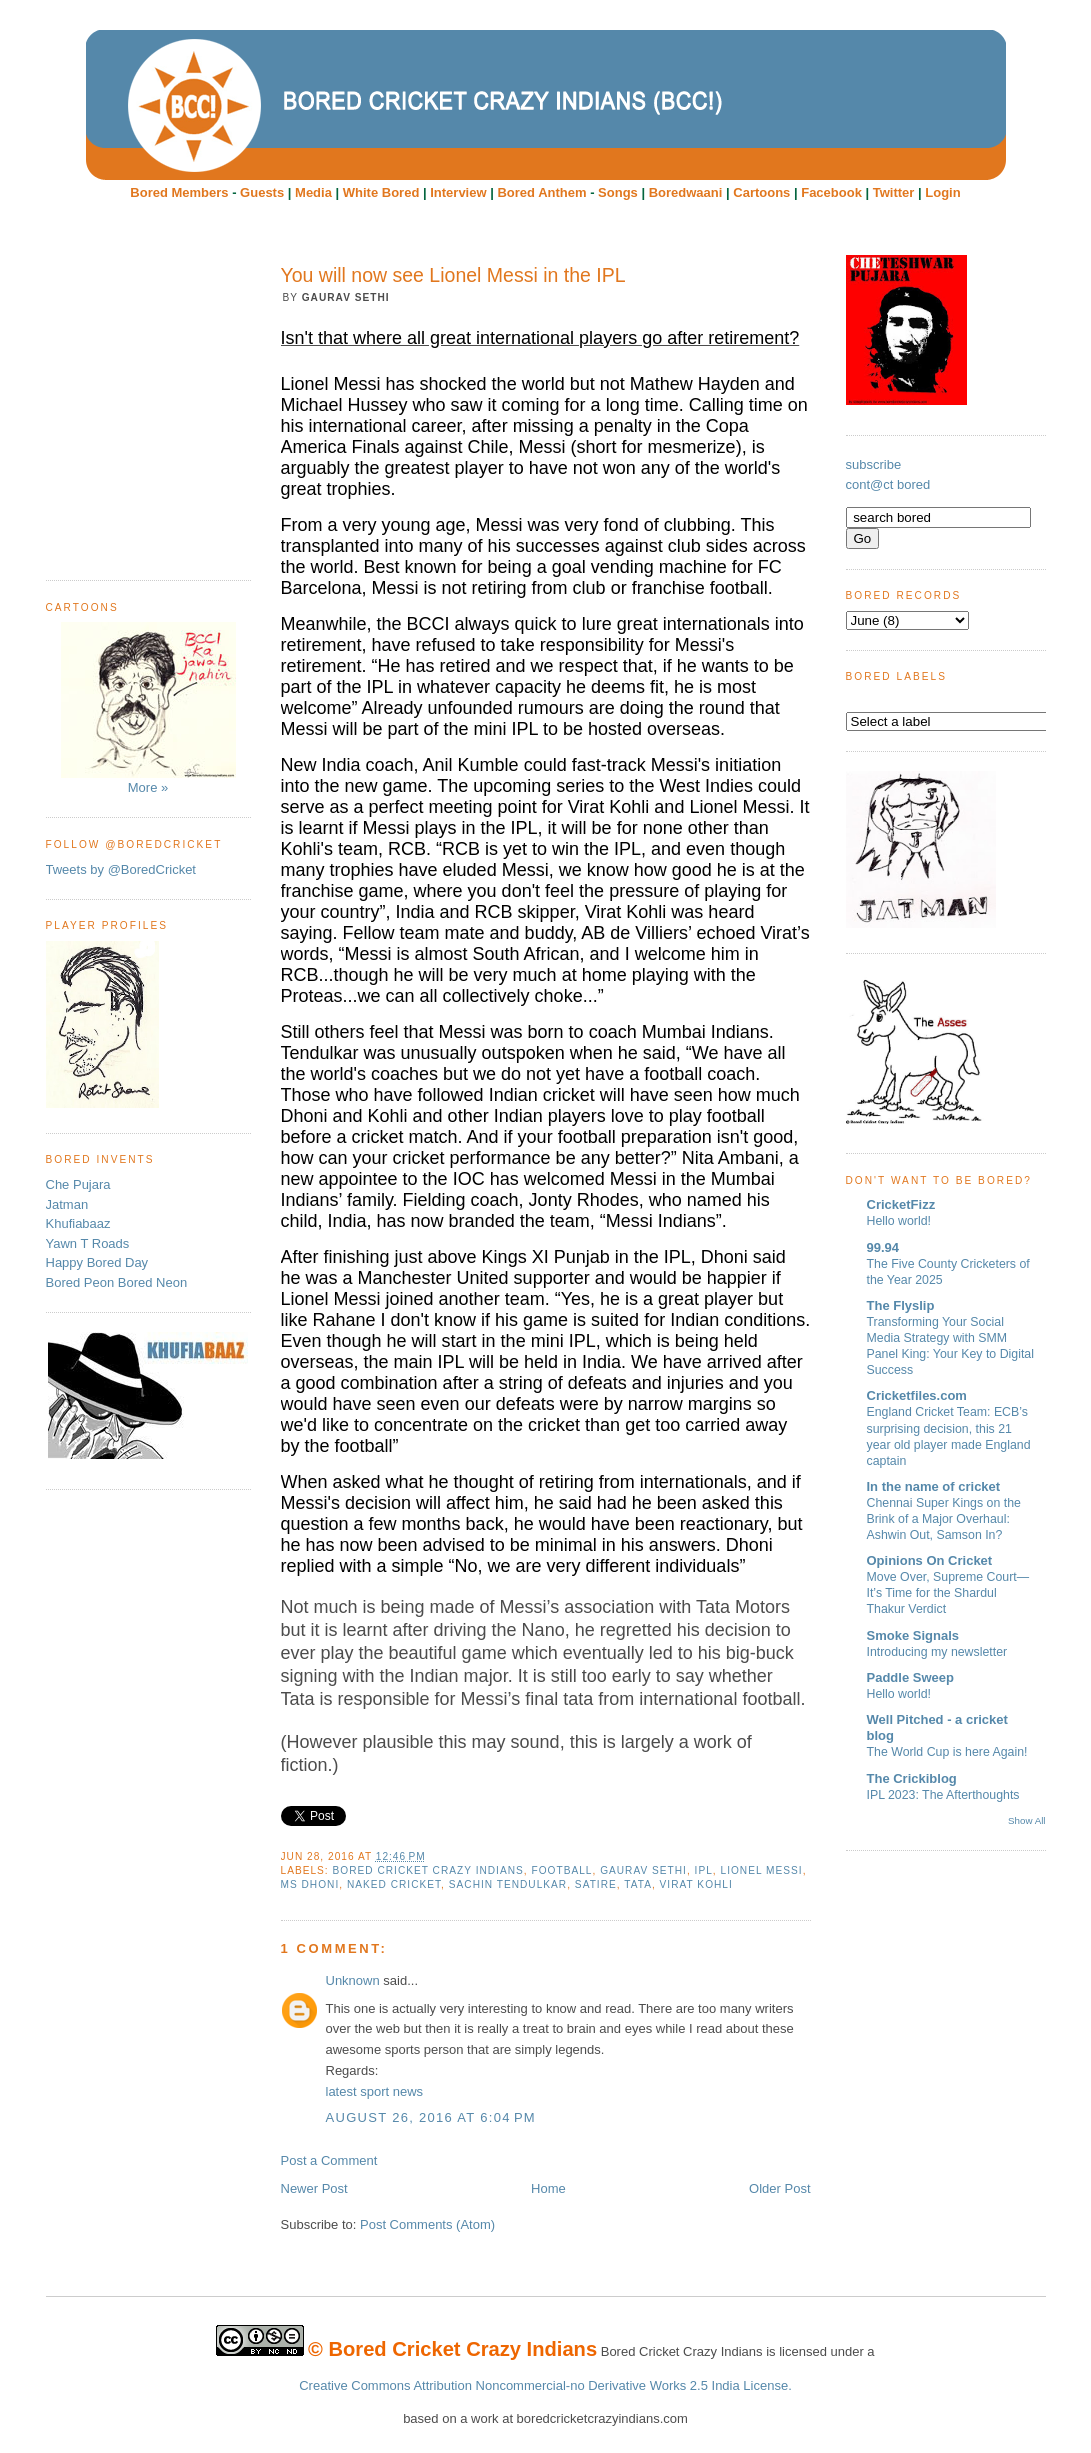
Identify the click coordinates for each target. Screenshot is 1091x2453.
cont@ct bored (888, 484)
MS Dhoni (310, 1884)
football (561, 1870)
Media (313, 192)
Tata (638, 1884)
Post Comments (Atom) (427, 2224)
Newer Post (314, 2188)
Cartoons (761, 192)
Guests (262, 192)
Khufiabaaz (78, 1223)
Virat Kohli (696, 1884)
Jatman (67, 1204)
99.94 (883, 1247)
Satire (596, 1884)
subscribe (874, 464)
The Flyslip (901, 1305)
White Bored (381, 192)
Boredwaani (686, 192)
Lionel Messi (762, 1870)
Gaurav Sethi (643, 1870)
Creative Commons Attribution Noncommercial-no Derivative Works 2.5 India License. (545, 2385)
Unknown (353, 1980)
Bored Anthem (541, 192)
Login (942, 192)
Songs (618, 192)
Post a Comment (329, 2160)
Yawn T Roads (88, 1243)
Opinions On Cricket (930, 1560)
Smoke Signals (913, 1635)
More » (148, 708)
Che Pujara (78, 1184)
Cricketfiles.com (917, 1395)
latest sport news (375, 2091)
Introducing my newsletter (937, 1652)
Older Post (779, 2188)
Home (548, 2188)
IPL (704, 1870)
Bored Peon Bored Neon (117, 1282)
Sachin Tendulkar (508, 1884)
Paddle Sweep (910, 1677)
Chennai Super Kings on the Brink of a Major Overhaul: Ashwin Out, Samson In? (944, 1519)
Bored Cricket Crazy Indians (428, 1870)
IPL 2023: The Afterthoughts (943, 1795)
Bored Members (179, 192)
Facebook (831, 192)
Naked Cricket (394, 1884)
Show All (1026, 1820)
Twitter (894, 192)
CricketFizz (901, 1204)
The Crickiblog (912, 1778)
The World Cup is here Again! (947, 1752)
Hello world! (899, 1221)
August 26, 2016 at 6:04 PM (431, 2117)
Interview (458, 192)
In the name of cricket (934, 1486)
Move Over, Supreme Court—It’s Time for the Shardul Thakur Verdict (948, 1593)
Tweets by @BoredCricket (121, 869)
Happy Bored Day (97, 1262)
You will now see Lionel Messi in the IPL (453, 275)
